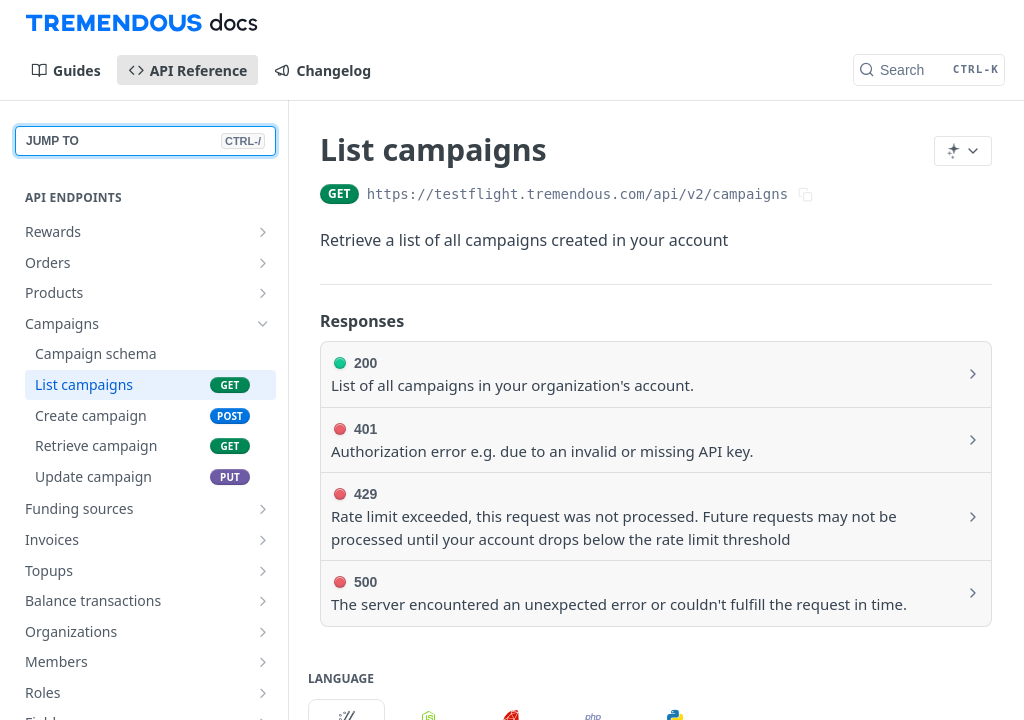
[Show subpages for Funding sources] (263, 509)
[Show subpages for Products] (263, 293)
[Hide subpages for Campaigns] (263, 324)
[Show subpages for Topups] (263, 571)
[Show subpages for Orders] (263, 263)
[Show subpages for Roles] (263, 693)
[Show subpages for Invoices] (263, 540)
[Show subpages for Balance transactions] (263, 601)
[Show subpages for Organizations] (263, 632)
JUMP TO (145, 141)
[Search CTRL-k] (929, 70)
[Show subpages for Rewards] (263, 232)
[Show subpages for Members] (263, 662)
